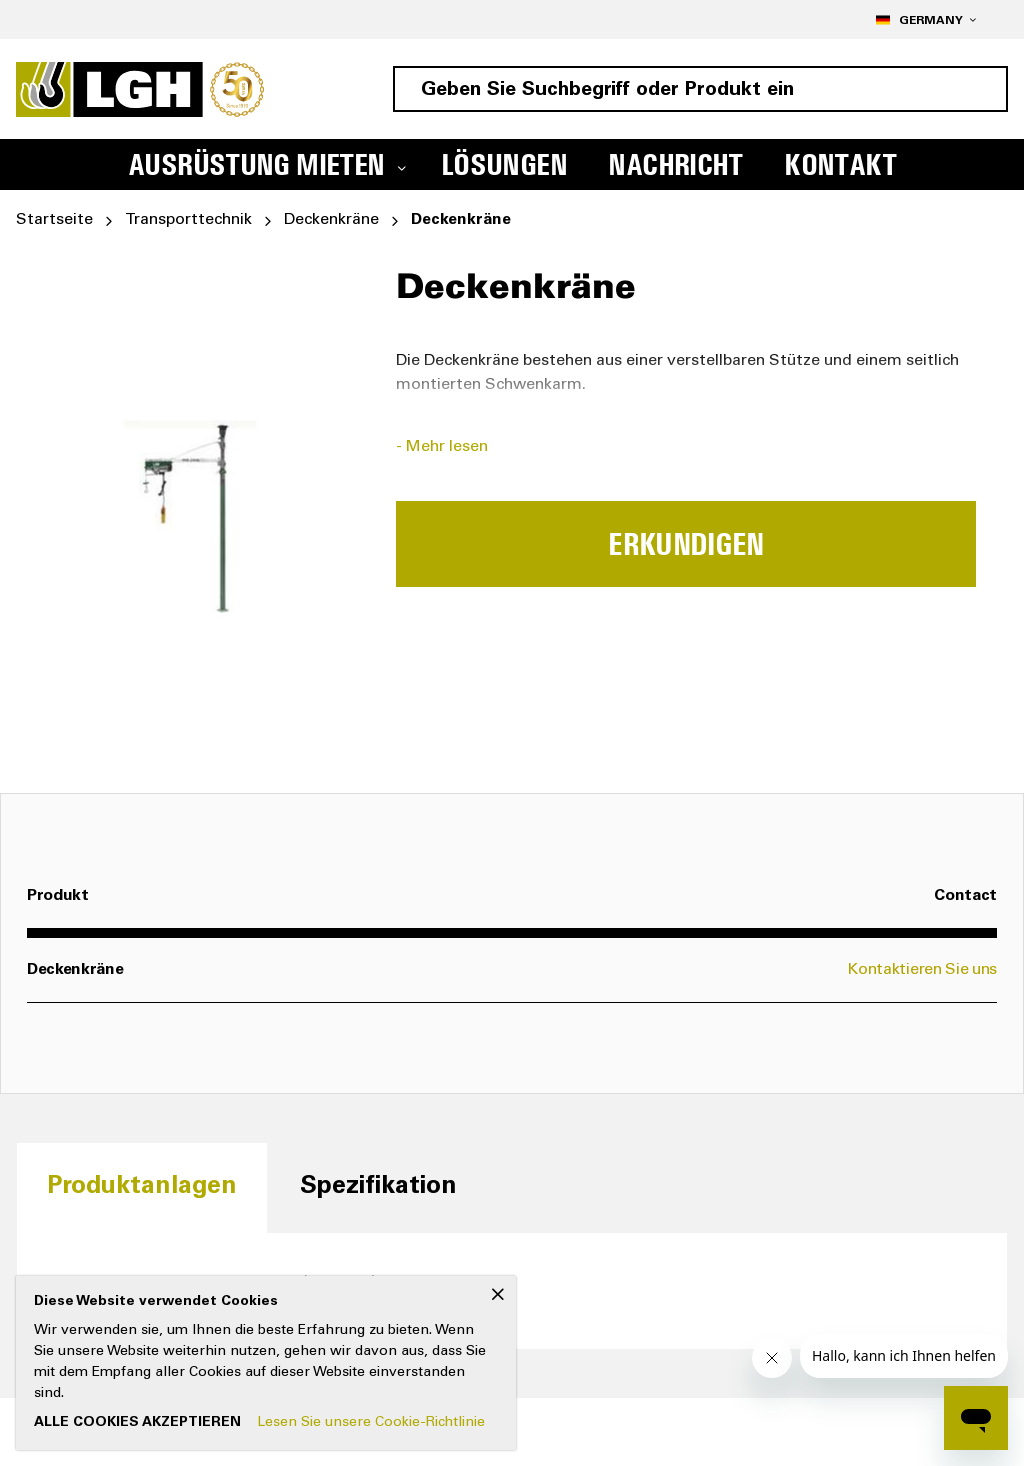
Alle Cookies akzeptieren (137, 1423)
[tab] (142, 1187)
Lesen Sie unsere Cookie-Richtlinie (371, 1423)
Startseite (54, 220)
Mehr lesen (447, 447)
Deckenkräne (331, 220)
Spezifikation (378, 1187)
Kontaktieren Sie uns (922, 970)
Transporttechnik (188, 220)
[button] (925, 19)
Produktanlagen (142, 1187)
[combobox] (700, 89)
